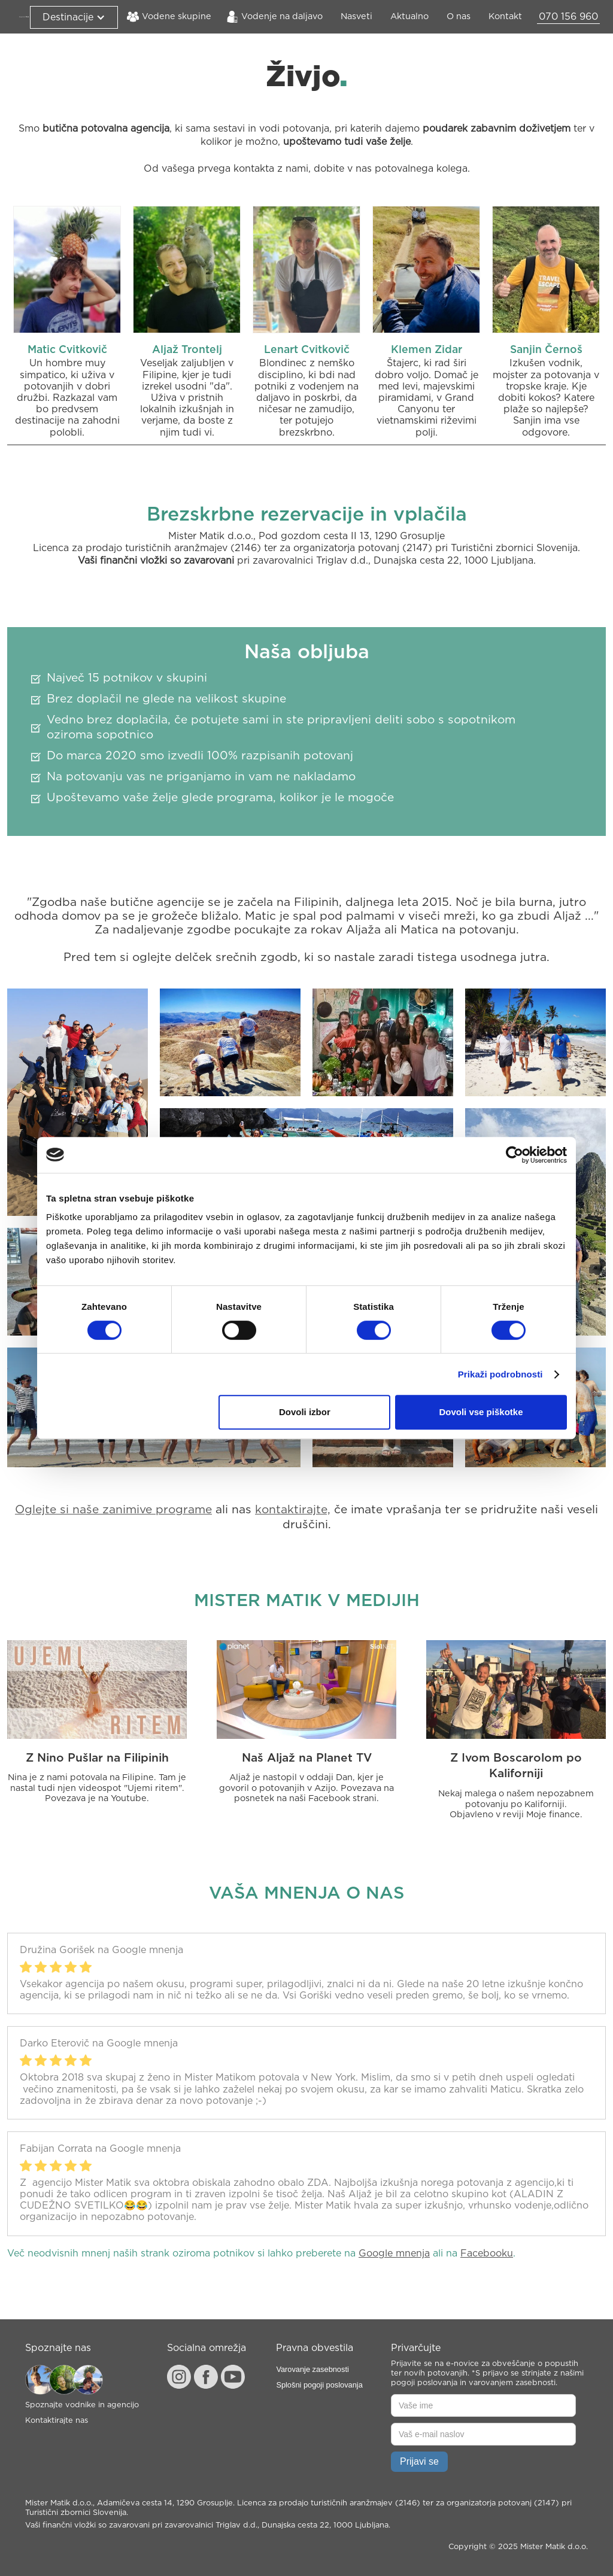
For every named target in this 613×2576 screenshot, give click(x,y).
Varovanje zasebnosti (312, 2369)
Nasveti (356, 16)
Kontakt (505, 16)
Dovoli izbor (304, 1412)
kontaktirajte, (292, 1510)
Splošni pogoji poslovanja (319, 2384)
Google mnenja (394, 2253)
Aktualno (409, 16)
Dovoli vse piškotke (481, 1412)
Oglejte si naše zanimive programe (113, 1510)
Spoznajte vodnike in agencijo (82, 2405)
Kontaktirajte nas (56, 2421)
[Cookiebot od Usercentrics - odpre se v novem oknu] (514, 1155)
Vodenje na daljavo (282, 16)
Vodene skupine (176, 16)
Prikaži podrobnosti (500, 1374)
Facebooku (486, 2253)
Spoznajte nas (58, 2348)
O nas (459, 16)
